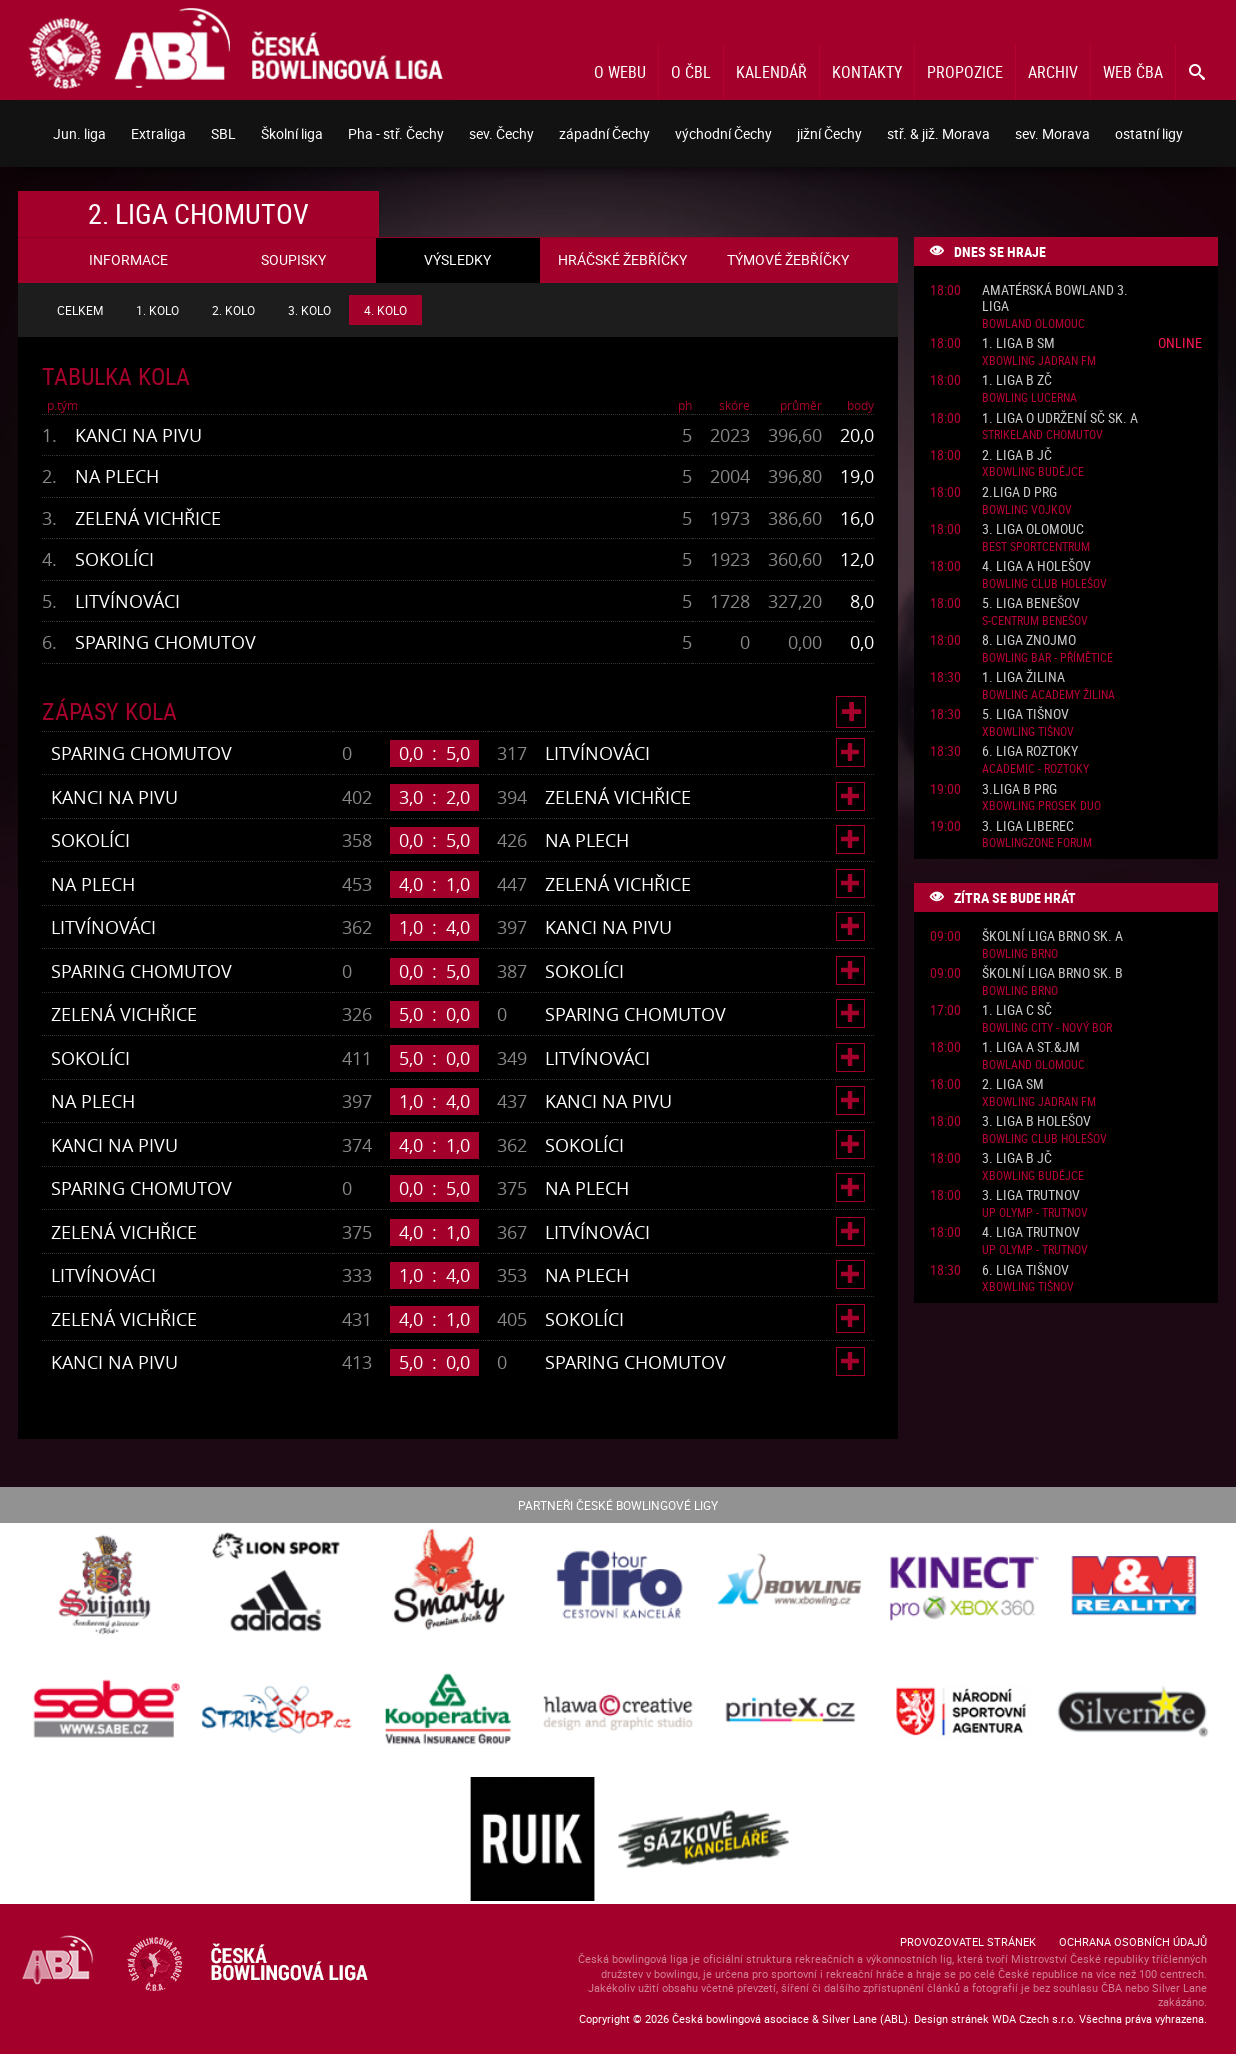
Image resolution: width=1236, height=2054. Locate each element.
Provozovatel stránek (968, 1941)
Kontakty (867, 72)
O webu (620, 72)
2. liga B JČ (1017, 455)
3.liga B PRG (1019, 789)
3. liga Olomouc (1033, 529)
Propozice (965, 72)
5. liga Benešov (1031, 603)
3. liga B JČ (1017, 1158)
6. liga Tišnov (1025, 1270)
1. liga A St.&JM (1031, 1047)
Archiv (1053, 72)
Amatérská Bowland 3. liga (1055, 299)
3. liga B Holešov (1036, 1121)
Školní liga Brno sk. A (1052, 936)
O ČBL (691, 72)
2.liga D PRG (1019, 492)
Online (1180, 342)
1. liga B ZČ (1017, 380)
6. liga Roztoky (1030, 751)
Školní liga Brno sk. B (1052, 973)
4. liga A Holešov (1036, 566)
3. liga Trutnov (1031, 1195)
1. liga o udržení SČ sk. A (1060, 418)
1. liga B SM (1018, 343)
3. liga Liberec (1028, 826)
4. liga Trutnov (1031, 1232)
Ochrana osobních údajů (1133, 1941)
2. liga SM (1013, 1084)
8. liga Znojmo (1029, 640)
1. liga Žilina (1023, 677)
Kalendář (771, 72)
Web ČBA (1133, 72)
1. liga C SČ (1017, 1010)
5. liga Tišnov (1025, 714)
